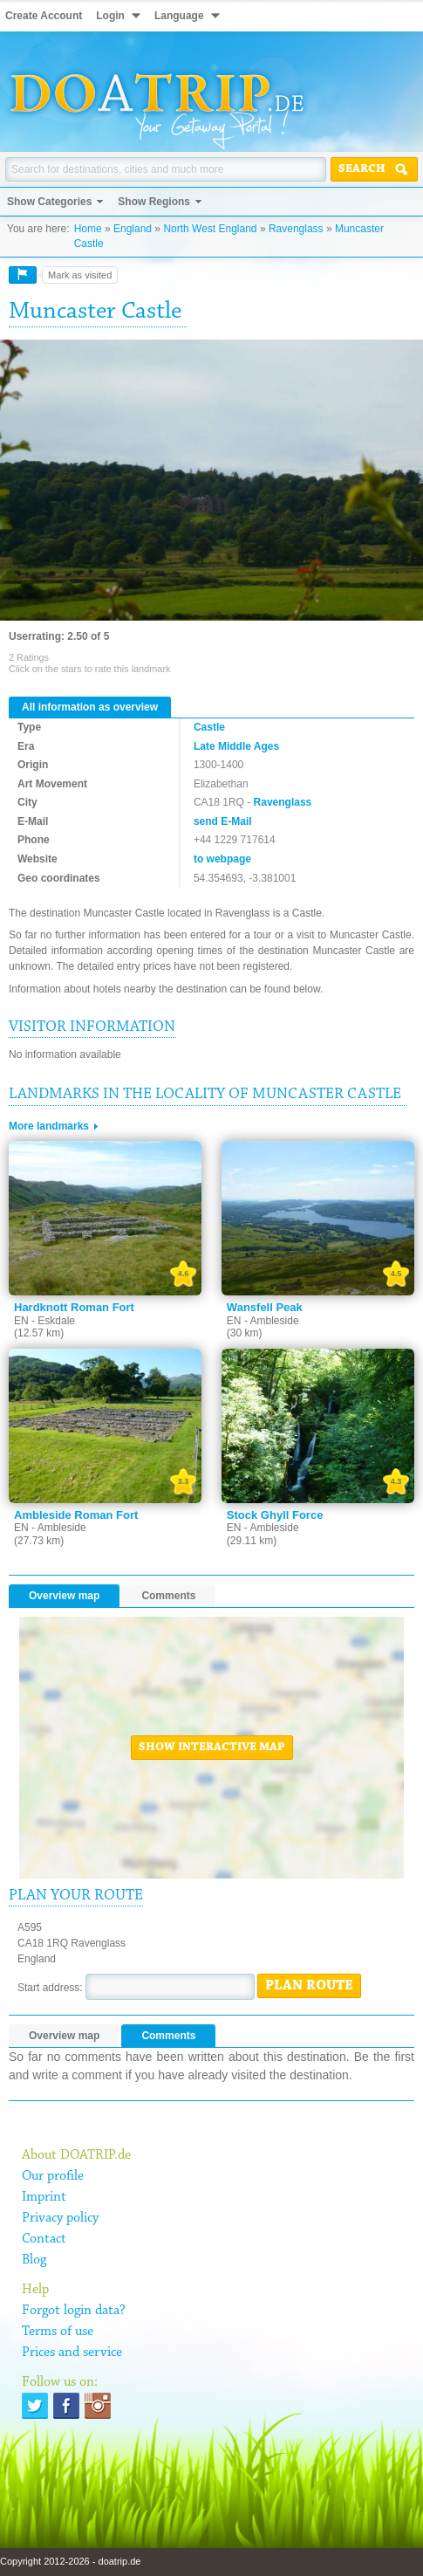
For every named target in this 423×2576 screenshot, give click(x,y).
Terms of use (57, 2332)
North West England (209, 229)
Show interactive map (212, 1747)
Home (88, 229)
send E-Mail (223, 821)
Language (179, 16)
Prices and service (72, 2353)
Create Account (43, 16)
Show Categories (49, 202)
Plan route (309, 1986)
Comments (168, 1596)
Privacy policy (60, 2218)
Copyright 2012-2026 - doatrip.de (70, 2561)
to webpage (222, 859)
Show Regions (154, 202)
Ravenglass (296, 229)
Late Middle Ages (236, 746)
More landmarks (49, 1126)
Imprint (44, 2197)
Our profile (53, 2176)
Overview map (64, 1596)
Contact (44, 2239)
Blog (34, 2260)
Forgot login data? (74, 2311)
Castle (209, 727)
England (132, 229)
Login (110, 16)
